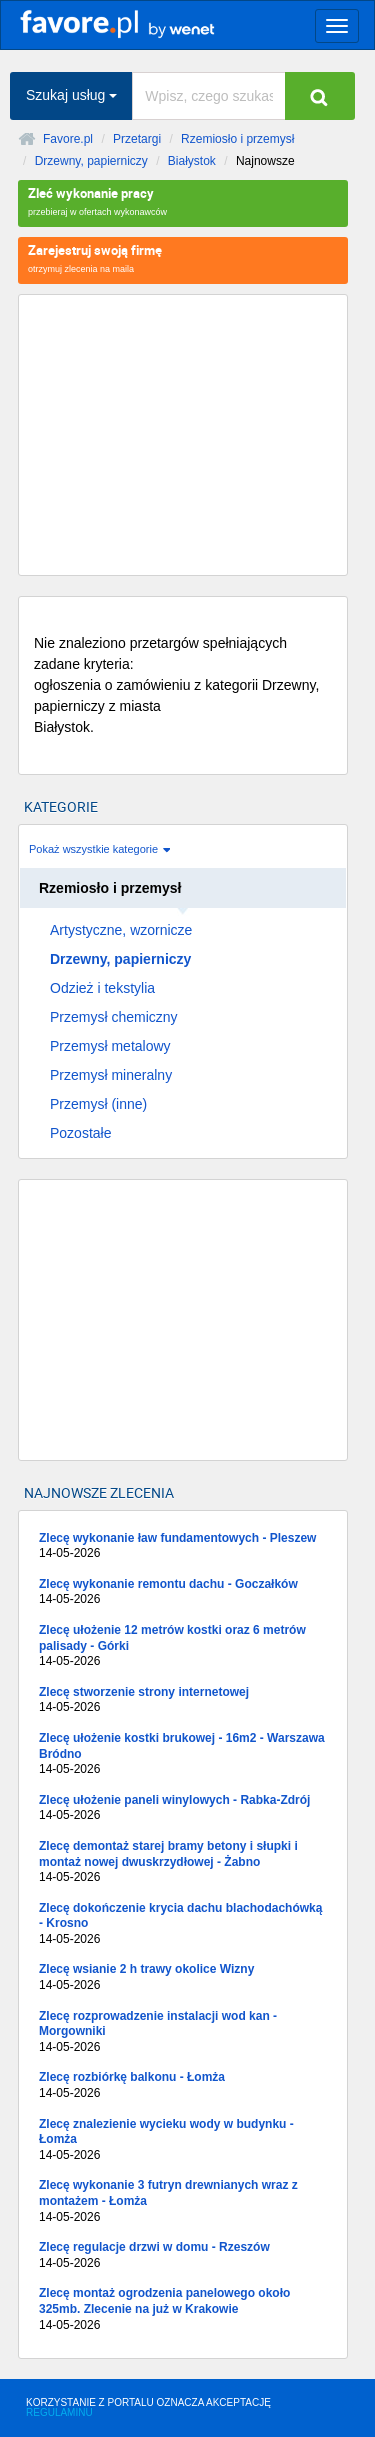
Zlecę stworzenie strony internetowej (183, 1700)
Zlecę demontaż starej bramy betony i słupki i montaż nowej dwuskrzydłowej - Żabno (183, 1862)
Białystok (192, 161)
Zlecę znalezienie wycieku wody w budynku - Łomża (183, 2140)
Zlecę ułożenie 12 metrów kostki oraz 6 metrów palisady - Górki (183, 1646)
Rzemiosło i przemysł (237, 139)
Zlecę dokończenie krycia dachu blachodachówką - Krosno (183, 1924)
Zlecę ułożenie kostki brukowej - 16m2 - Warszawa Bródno (183, 1754)
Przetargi (137, 139)
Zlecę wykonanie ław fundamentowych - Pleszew (183, 1546)
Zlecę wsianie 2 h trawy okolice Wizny (183, 1977)
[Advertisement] (183, 435)
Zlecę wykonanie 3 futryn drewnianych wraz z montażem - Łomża (183, 2201)
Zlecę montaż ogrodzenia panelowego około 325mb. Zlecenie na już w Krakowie (183, 2309)
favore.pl (139, 23)
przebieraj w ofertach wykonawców (183, 200)
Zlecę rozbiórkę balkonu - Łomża (183, 2085)
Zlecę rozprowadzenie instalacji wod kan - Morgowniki (183, 2032)
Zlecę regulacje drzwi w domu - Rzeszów (183, 2255)
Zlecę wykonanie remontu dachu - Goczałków (183, 1592)
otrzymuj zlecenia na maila (183, 257)
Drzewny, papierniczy (91, 161)
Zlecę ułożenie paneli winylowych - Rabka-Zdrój (183, 1808)
